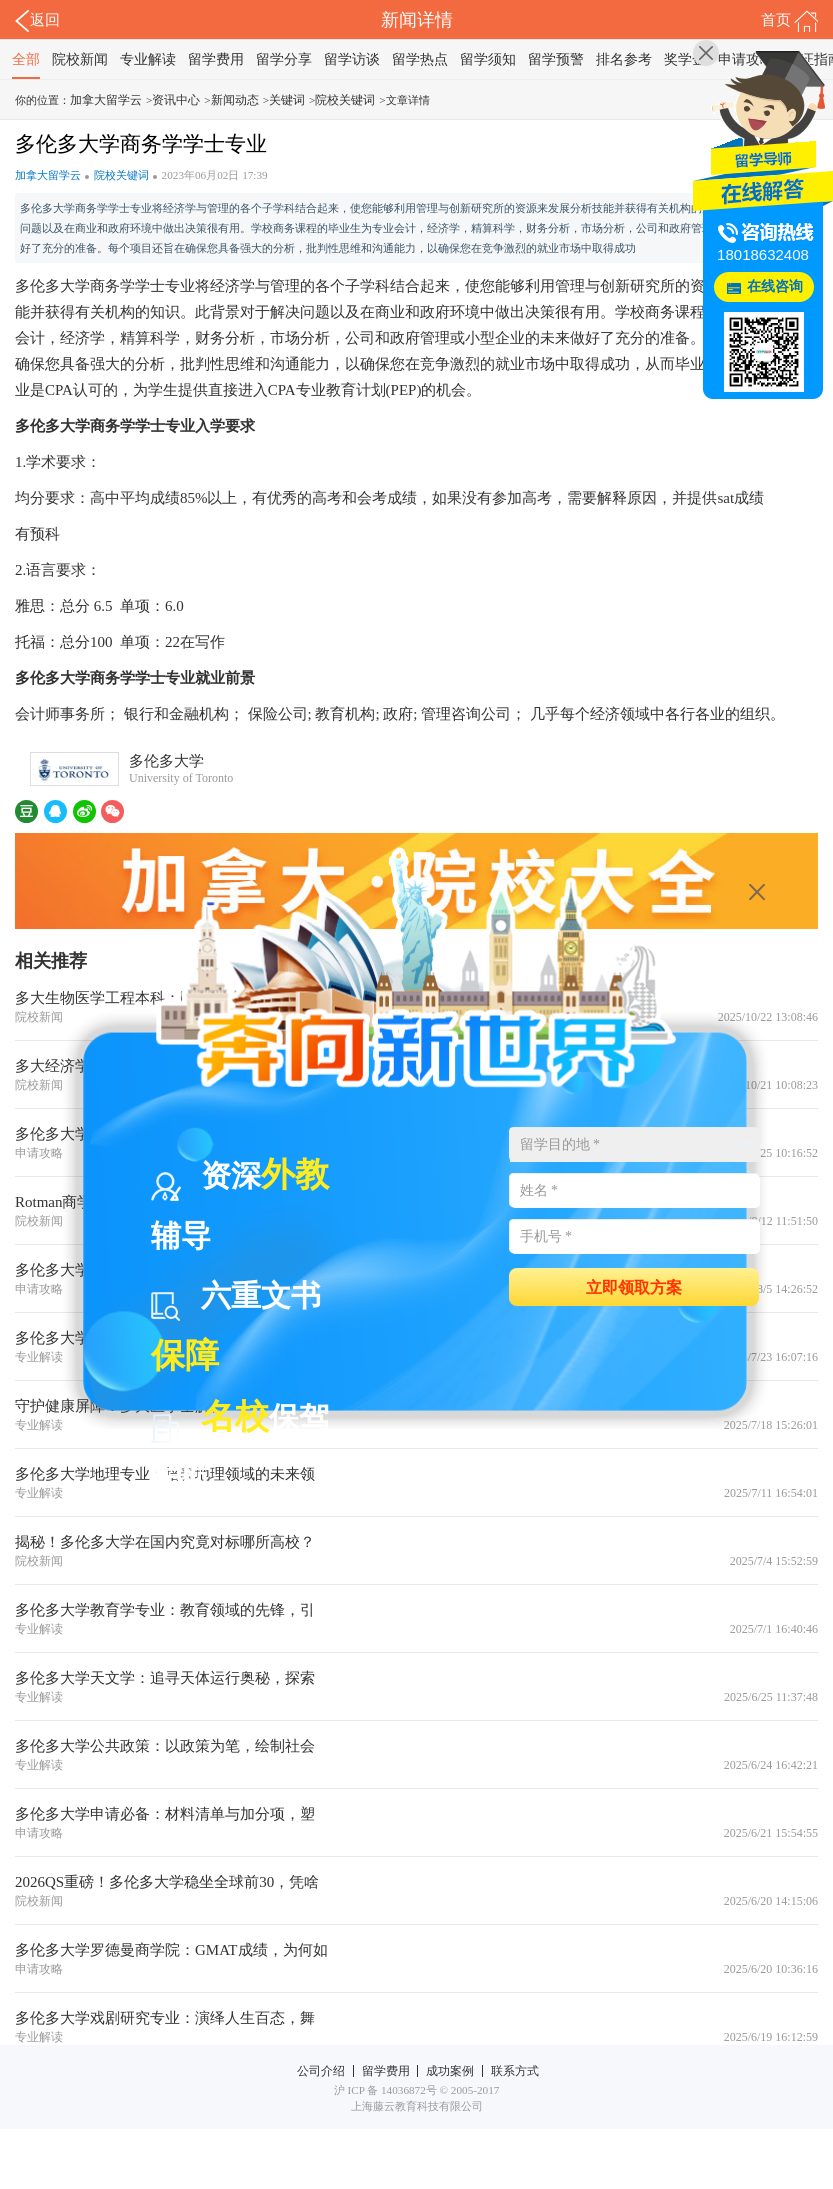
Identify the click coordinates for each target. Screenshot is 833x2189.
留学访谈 (352, 59)
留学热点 (420, 59)
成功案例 (450, 2071)
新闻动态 (235, 100)
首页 (789, 21)
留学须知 (488, 59)
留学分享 (284, 59)
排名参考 (624, 59)
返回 (37, 21)
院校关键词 (345, 100)
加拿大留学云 (106, 100)
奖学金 (685, 59)
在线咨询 (775, 286)
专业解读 (148, 59)
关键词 (287, 100)
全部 (26, 59)
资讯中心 (176, 100)
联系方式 (515, 2071)
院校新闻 (80, 59)
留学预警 (556, 59)
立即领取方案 (634, 1286)
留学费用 (216, 59)
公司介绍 (321, 2071)
